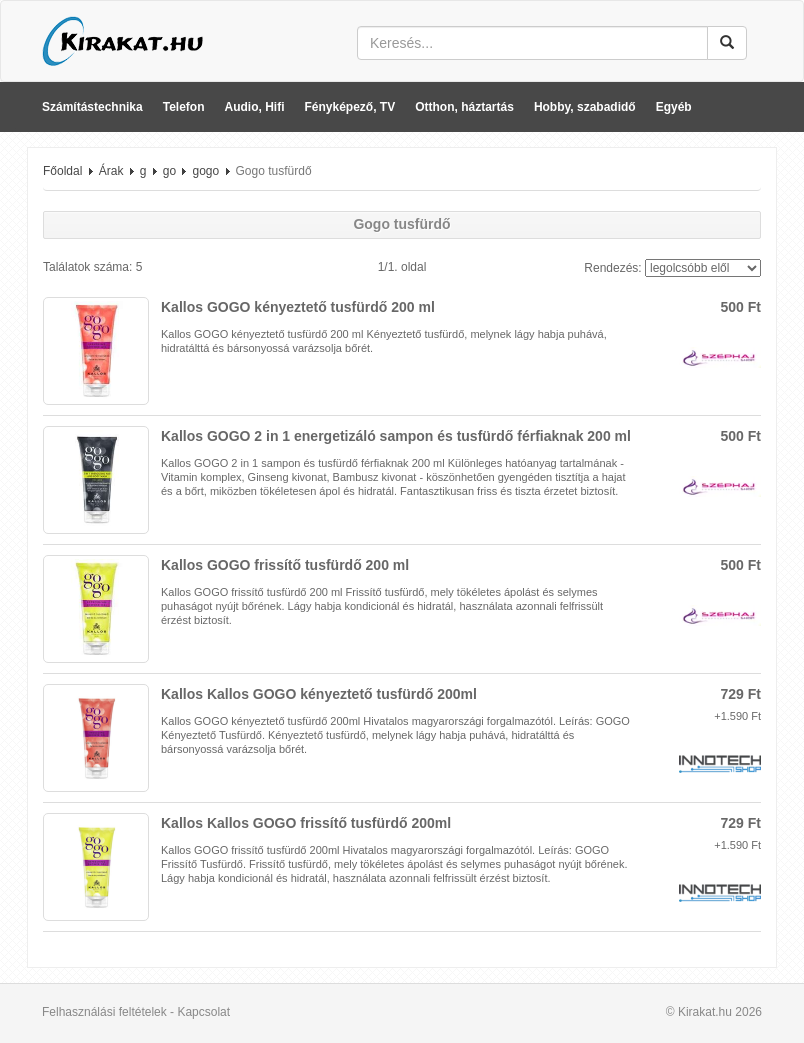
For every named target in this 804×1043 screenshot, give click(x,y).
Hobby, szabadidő (585, 107)
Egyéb (674, 107)
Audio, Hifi (255, 107)
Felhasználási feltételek (104, 1012)
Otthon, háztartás (464, 107)
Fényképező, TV (350, 107)
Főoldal (62, 171)
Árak (111, 171)
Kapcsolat (203, 1012)
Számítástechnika (92, 107)
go (169, 171)
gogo (205, 171)
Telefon (184, 107)
